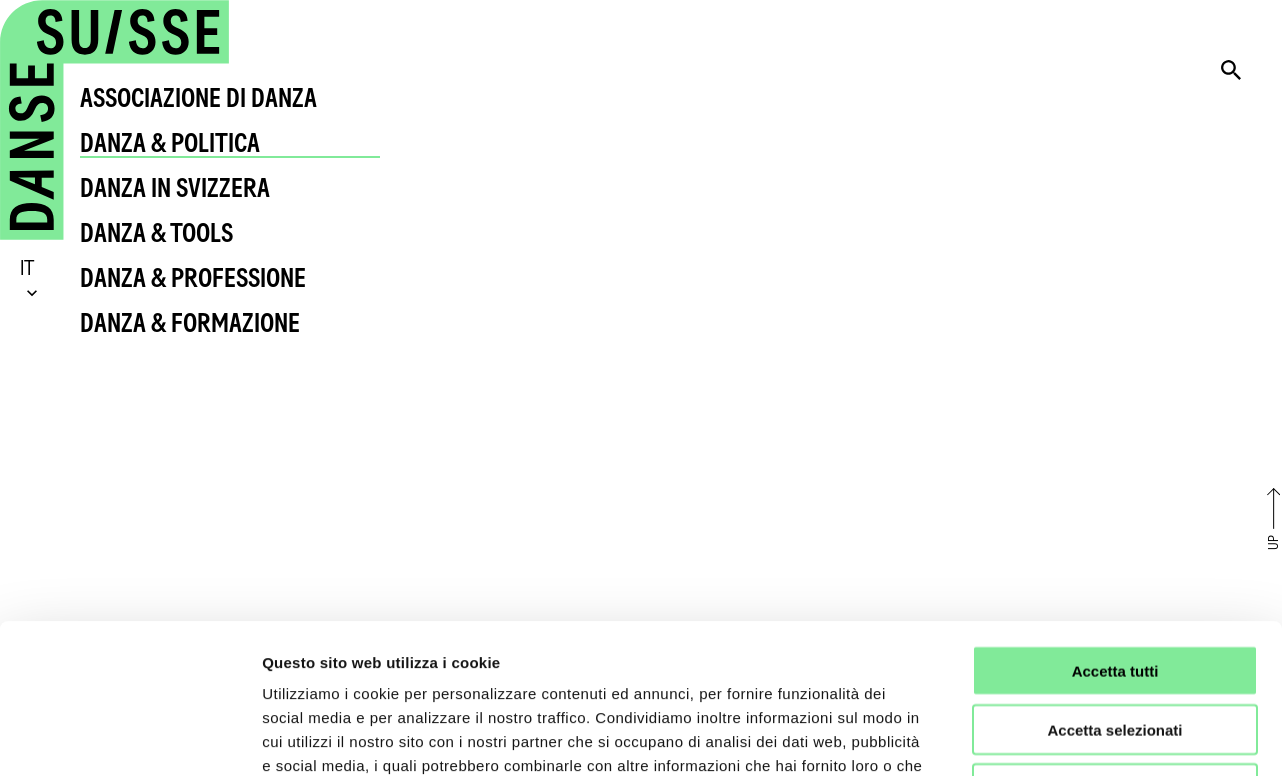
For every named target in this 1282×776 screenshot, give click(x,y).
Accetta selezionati (1114, 589)
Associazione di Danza (198, 97)
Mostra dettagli (1052, 736)
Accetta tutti (1115, 530)
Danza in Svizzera (175, 187)
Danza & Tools (156, 232)
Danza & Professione (193, 277)
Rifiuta (1115, 648)
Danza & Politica (170, 142)
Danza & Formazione (190, 322)
